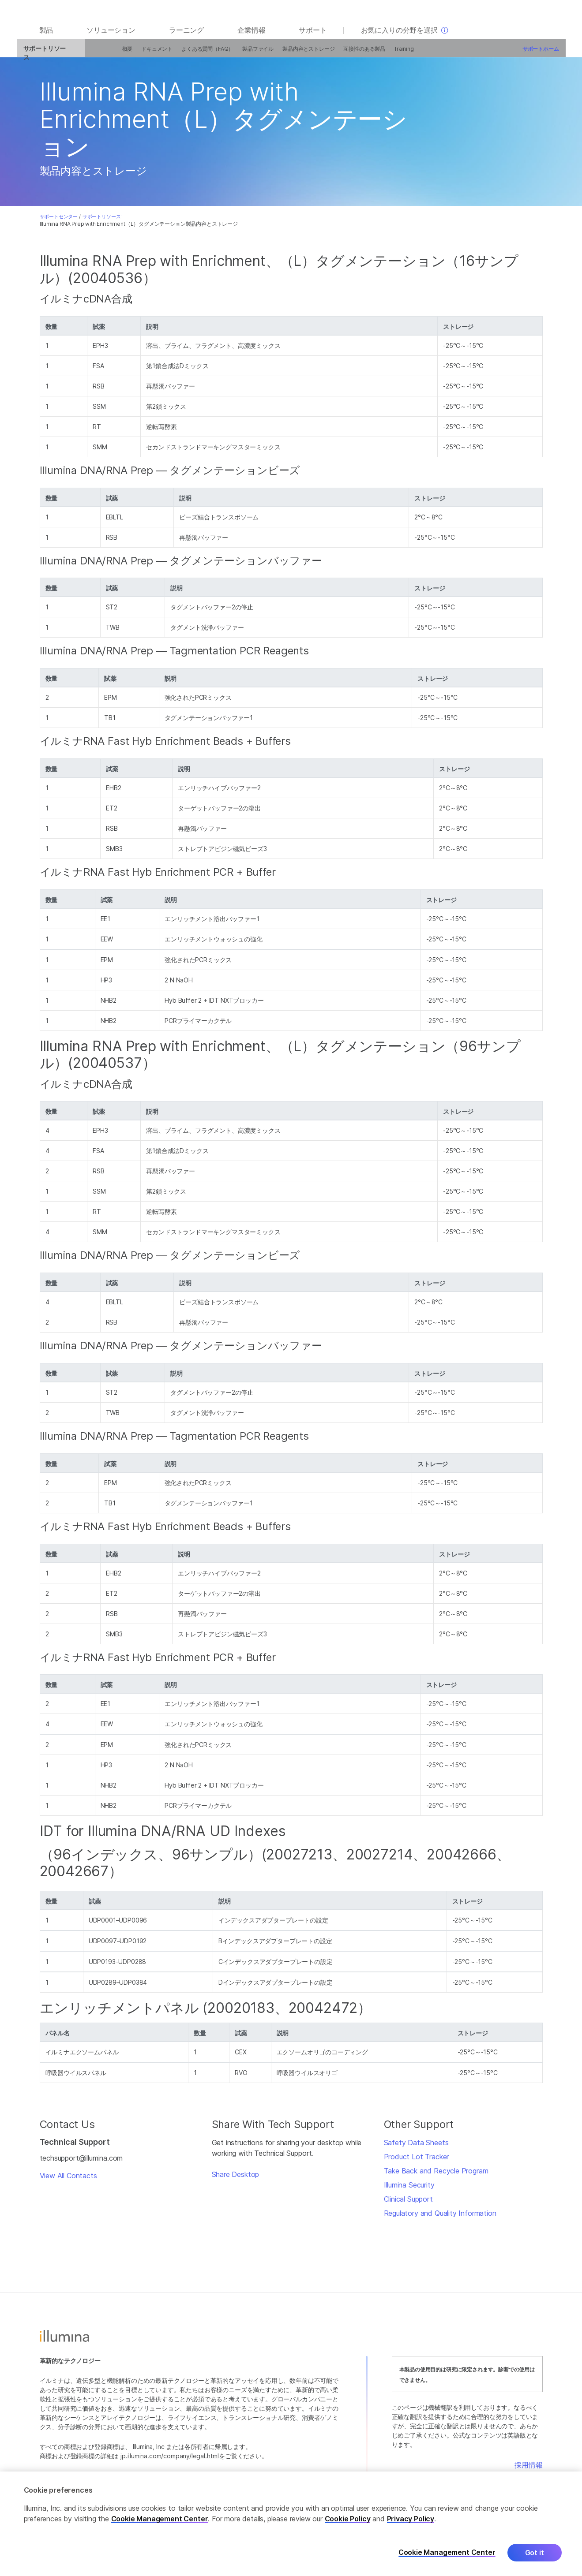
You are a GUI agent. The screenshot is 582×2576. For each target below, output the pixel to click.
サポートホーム (524, 54)
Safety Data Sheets (416, 2147)
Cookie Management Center (159, 2522)
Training (388, 54)
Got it (534, 2556)
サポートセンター (59, 221)
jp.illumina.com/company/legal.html (169, 2460)
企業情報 (251, 36)
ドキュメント (140, 54)
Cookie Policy (348, 2522)
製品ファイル (241, 54)
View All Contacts (68, 2181)
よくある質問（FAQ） (191, 54)
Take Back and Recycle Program (436, 2175)
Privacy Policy (411, 2522)
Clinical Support (408, 2203)
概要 (111, 54)
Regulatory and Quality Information (440, 2218)
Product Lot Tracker (416, 2161)
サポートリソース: (102, 221)
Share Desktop (235, 2179)
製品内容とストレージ (292, 54)
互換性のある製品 (348, 54)
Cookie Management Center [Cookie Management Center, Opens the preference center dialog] (447, 2556)
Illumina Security (409, 2189)
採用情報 (528, 2469)
